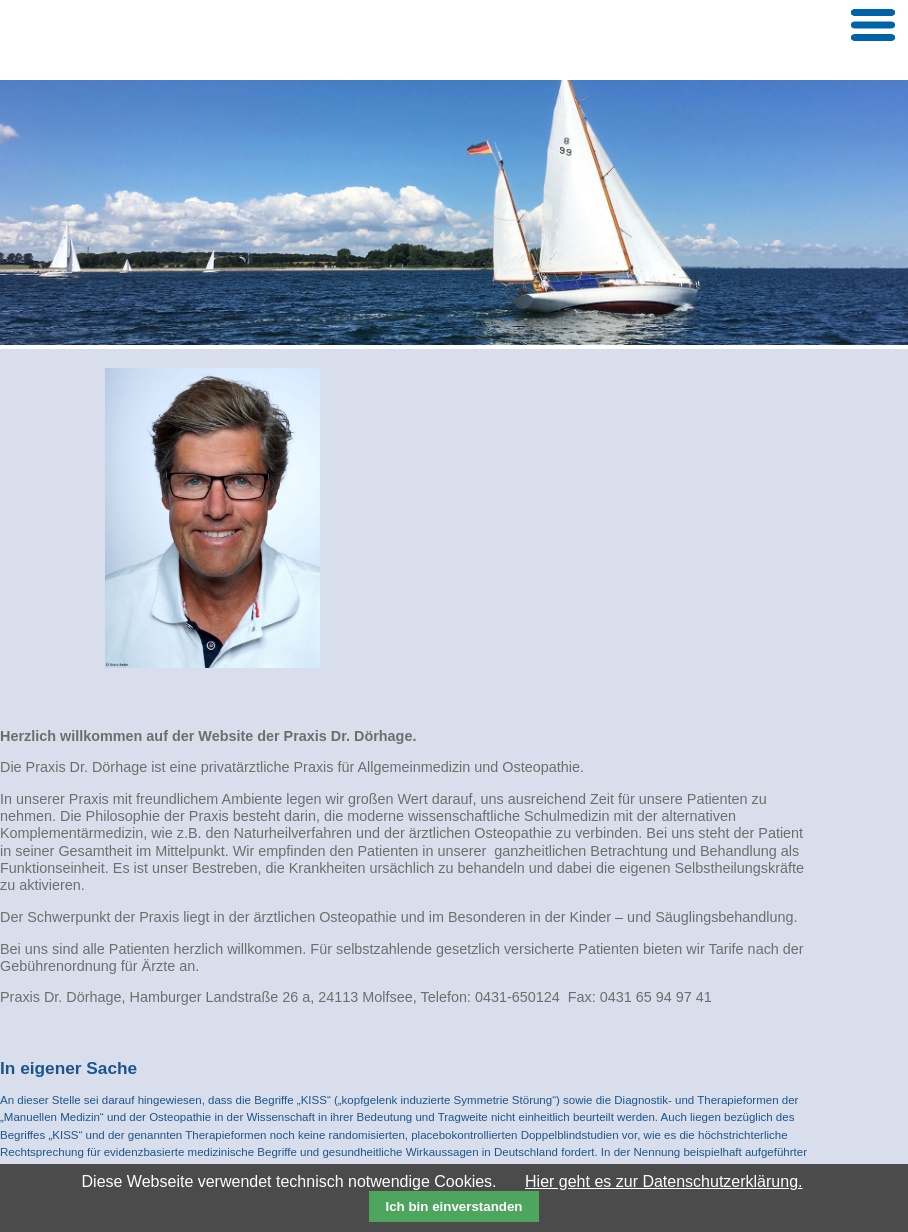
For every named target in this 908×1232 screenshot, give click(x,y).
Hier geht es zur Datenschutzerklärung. (663, 1181)
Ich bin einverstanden (453, 1206)
